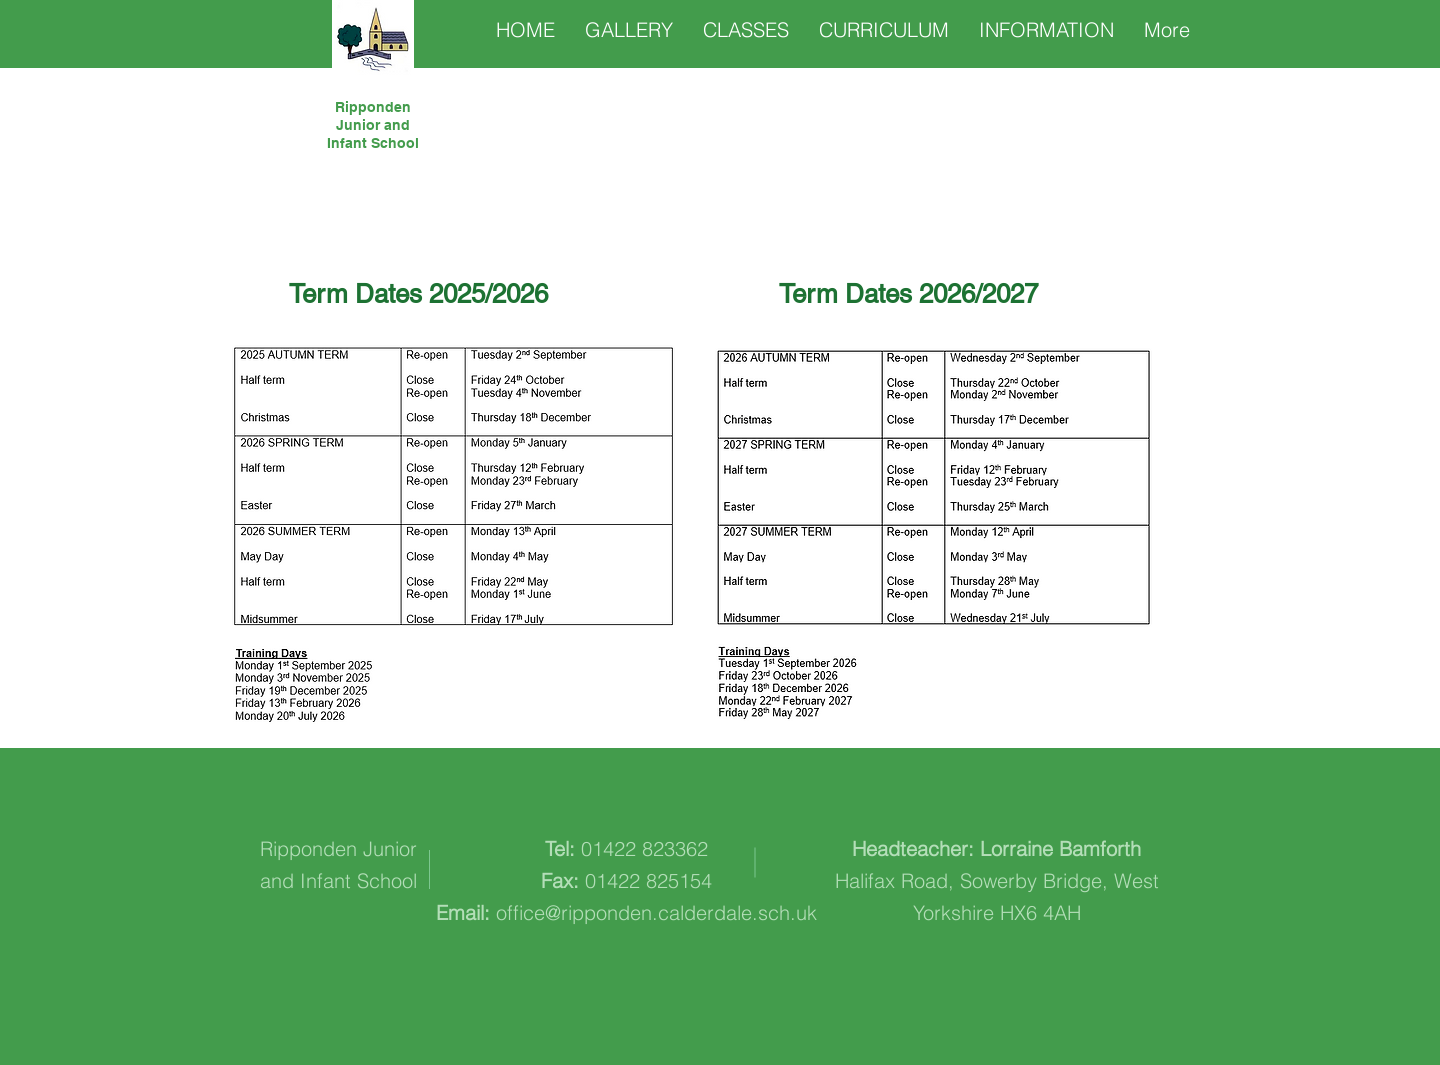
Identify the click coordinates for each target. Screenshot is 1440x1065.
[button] (746, 30)
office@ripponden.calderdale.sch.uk (656, 912)
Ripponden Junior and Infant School (373, 125)
